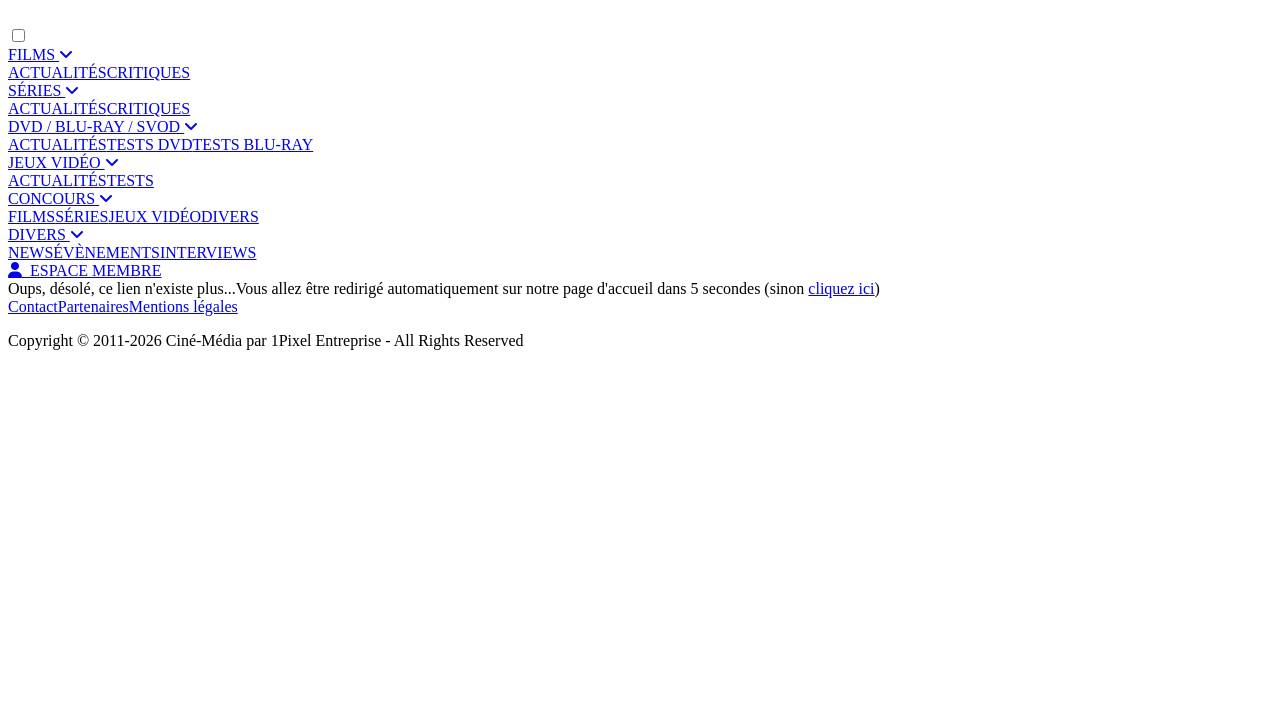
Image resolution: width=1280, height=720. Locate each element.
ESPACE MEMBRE (84, 270)
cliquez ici (841, 288)
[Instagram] (83, 390)
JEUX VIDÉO (63, 162)
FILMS (40, 54)
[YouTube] (113, 390)
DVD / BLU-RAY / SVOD (103, 126)
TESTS (130, 180)
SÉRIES (43, 90)
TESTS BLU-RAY (252, 144)
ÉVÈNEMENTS (106, 252)
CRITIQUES (149, 72)
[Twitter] (53, 390)
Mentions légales (183, 306)
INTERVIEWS (208, 252)
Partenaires (93, 306)
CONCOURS (60, 198)
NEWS (30, 252)
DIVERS (230, 216)
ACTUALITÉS (57, 72)
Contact (33, 306)
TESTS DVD (150, 144)
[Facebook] (23, 390)
